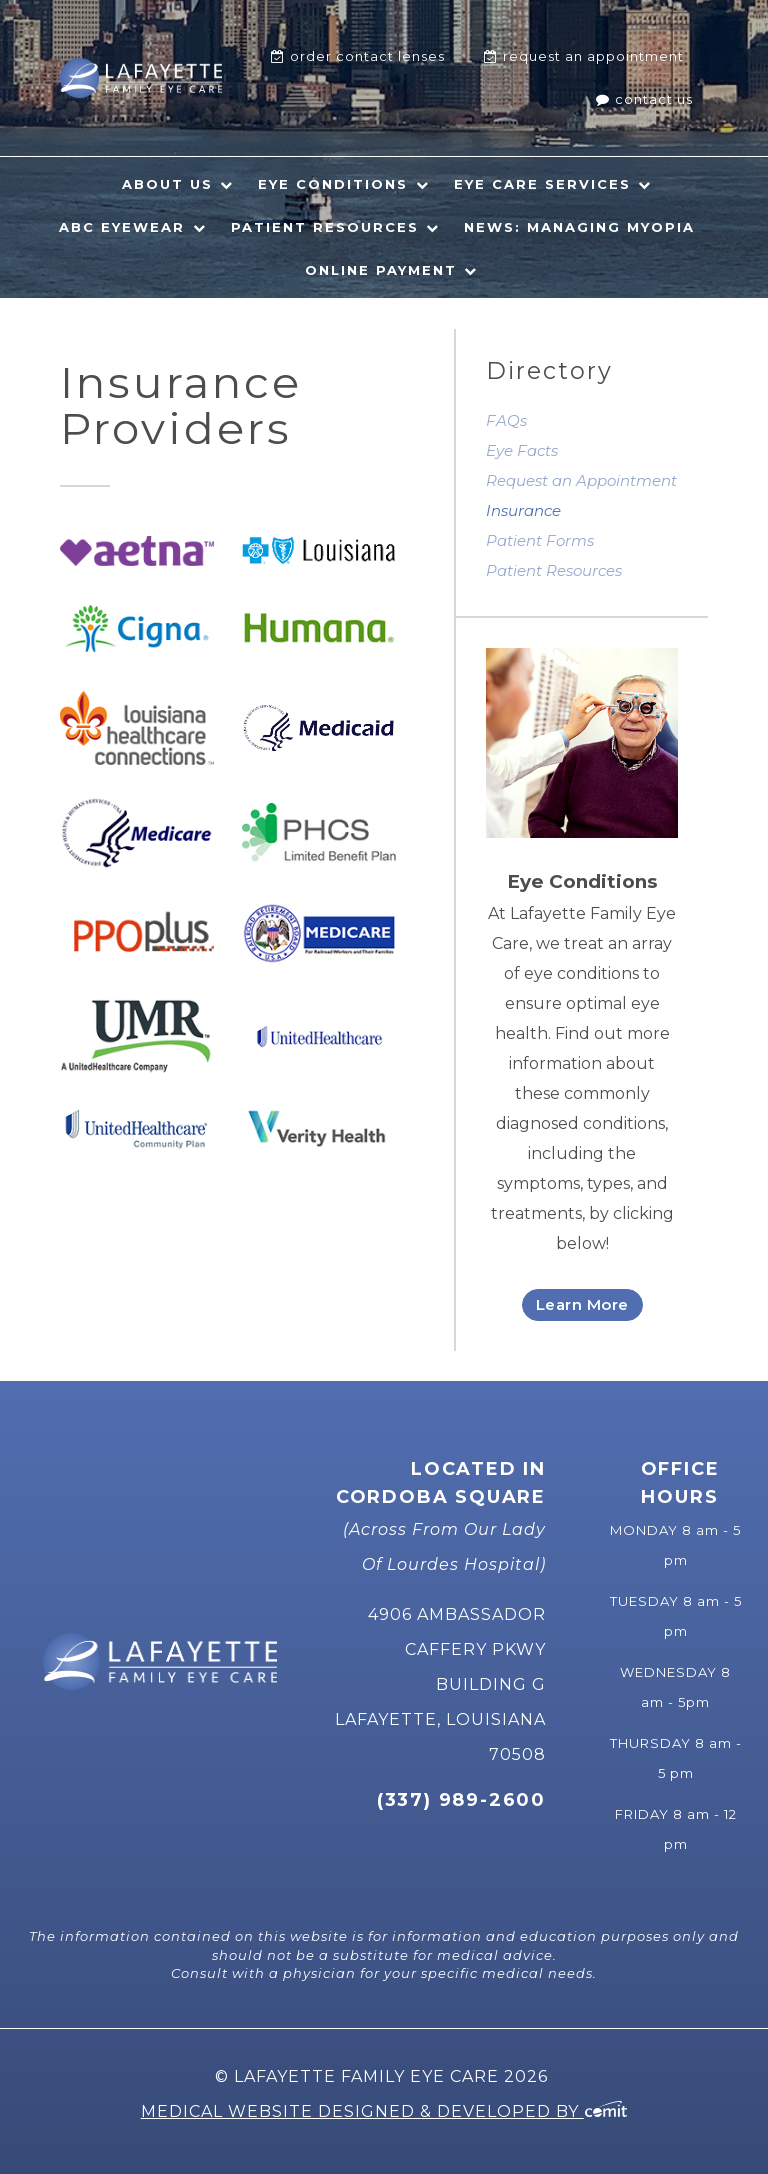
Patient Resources (325, 227)
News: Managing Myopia (579, 227)
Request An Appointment (593, 56)
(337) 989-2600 (461, 1800)
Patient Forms (540, 540)
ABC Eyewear (122, 227)
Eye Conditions (333, 184)
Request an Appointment (581, 480)
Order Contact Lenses (367, 56)
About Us (167, 184)
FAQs (506, 420)
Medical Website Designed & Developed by (384, 2111)
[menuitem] (358, 56)
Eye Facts (522, 450)
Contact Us (654, 99)
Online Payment (381, 270)
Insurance (523, 510)
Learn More (582, 1304)
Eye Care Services (542, 184)
